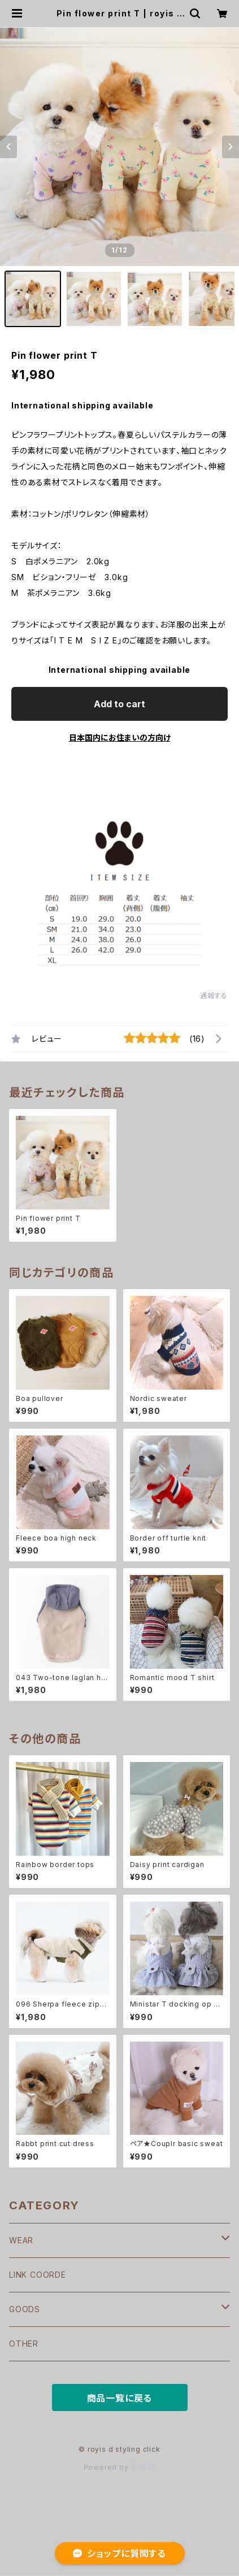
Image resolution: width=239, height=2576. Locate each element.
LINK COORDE (37, 2274)
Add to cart (119, 704)
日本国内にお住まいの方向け (120, 737)
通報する (214, 995)
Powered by (120, 2467)
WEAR (21, 2240)
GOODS (24, 2309)
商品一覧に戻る (120, 2398)
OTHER (23, 2343)
